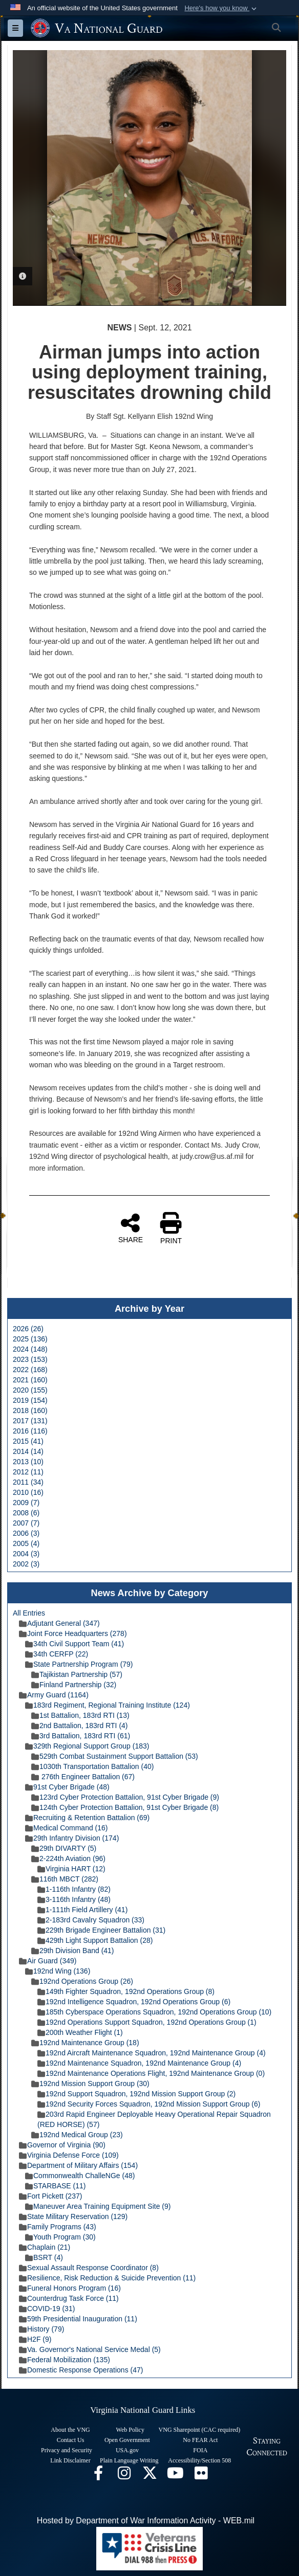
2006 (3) (26, 1533)
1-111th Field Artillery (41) (82, 1910)
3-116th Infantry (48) (74, 1899)
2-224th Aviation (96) (68, 1858)
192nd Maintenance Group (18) (85, 2043)
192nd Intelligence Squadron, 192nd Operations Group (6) (133, 2002)
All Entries (29, 1613)
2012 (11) (28, 1472)
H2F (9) (35, 2339)
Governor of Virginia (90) (62, 2145)
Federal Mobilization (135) (64, 2360)
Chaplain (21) (44, 2247)
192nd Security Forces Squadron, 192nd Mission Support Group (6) (148, 2104)
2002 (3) (26, 1564)
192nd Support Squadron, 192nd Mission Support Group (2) (136, 2094)
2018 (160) (30, 1410)
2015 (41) (28, 1441)
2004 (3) (26, 1554)
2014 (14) (28, 1451)
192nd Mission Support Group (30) (90, 2083)
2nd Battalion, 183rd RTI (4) (79, 1725)
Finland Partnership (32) (73, 1685)
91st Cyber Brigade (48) (67, 1787)
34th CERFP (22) (56, 1654)
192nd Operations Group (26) (82, 1981)
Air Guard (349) (47, 1961)
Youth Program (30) (60, 2237)
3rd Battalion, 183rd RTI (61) (80, 1736)
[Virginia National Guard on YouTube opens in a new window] (175, 2475)
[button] (221, 8)
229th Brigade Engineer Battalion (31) (101, 1930)
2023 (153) (30, 1359)
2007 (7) (26, 1523)
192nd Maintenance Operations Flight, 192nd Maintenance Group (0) (151, 2073)
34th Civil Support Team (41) (74, 1644)
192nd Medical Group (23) (77, 2135)
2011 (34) (28, 1482)
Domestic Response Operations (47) (81, 2370)
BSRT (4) (44, 2257)
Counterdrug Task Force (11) (69, 2298)
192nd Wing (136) (57, 1971)
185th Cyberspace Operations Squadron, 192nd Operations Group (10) (154, 2012)
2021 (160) (30, 1380)
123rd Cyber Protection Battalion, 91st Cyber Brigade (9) (125, 1797)
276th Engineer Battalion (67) (83, 1777)
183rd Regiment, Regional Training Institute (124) (107, 1705)
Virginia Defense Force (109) (69, 2155)
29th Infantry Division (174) (72, 1838)
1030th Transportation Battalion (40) (92, 1766)
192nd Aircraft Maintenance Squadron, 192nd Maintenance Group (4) (151, 2053)
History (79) (41, 2329)
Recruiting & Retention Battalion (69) (87, 1817)
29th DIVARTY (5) (63, 1848)
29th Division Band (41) (72, 1950)
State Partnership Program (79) (79, 1664)
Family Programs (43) (57, 2227)
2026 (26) (28, 1329)
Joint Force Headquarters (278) (73, 1633)
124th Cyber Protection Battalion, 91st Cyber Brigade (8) (125, 1807)
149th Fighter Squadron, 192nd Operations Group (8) (126, 1991)
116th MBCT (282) (64, 1879)
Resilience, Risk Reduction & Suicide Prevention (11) (107, 2278)
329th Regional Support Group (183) (87, 1746)
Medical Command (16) (66, 1828)
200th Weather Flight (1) (80, 2032)
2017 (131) (30, 1421)
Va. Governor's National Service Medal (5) (90, 2349)
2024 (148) (30, 1349)
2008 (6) (26, 1513)
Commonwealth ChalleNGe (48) (80, 2175)
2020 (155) (30, 1390)
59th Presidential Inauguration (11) (78, 2319)
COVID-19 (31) (47, 2308)
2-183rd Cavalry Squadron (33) (90, 1920)
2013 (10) (28, 1462)
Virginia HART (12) (71, 1869)
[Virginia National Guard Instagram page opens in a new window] (124, 2475)
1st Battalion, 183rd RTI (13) (80, 1715)
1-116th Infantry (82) (74, 1889)
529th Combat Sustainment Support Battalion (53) (114, 1756)
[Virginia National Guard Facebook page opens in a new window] (98, 2475)
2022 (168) (30, 1369)
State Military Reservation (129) (73, 2216)
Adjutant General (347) (59, 1623)
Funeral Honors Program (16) (70, 2288)
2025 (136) (30, 1339)
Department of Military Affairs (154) (78, 2165)
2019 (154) (30, 1400)
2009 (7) (26, 1502)
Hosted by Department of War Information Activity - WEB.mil (145, 2520)
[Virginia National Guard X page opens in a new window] (149, 2475)
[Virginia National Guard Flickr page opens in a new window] (200, 2475)
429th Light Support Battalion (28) (95, 1940)
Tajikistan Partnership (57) (76, 1674)
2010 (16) (28, 1492)
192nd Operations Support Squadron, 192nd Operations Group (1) (147, 2022)
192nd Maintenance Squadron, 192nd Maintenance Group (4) (139, 2063)
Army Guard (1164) (54, 1695)
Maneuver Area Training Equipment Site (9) (97, 2206)
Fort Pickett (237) (50, 2196)
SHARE (130, 1228)
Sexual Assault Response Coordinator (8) (89, 2268)
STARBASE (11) (55, 2186)
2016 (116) (30, 1431)
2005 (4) (26, 1543)
